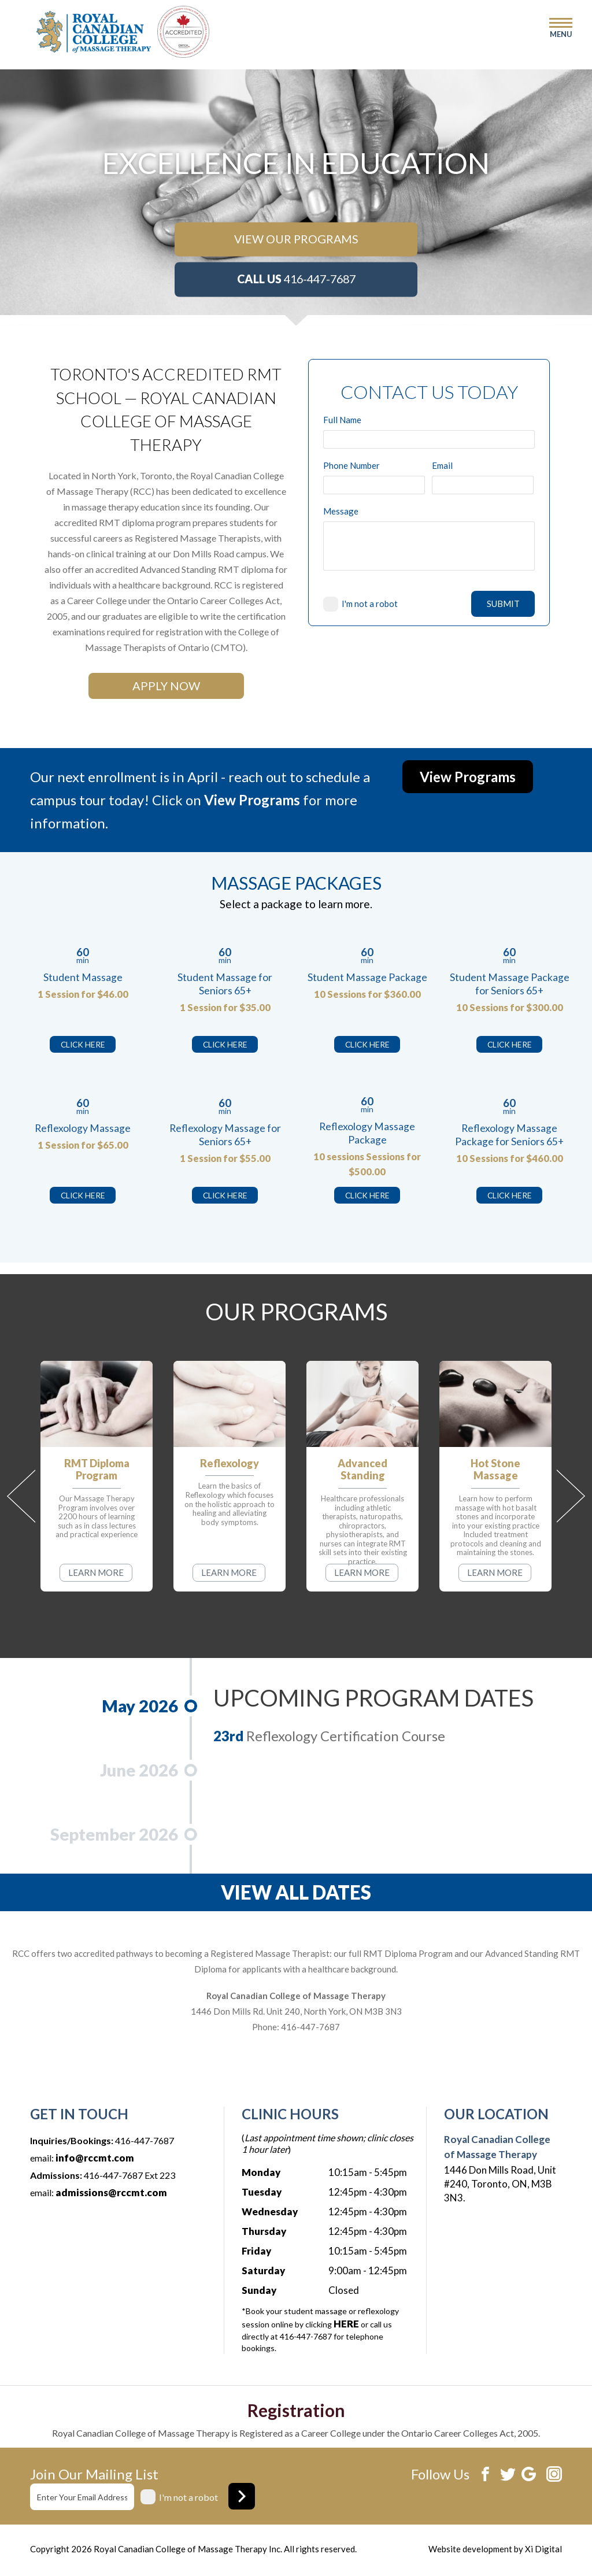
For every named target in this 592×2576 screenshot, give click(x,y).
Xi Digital (543, 2549)
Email (442, 465)
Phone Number (351, 465)
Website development (470, 2549)
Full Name (342, 420)
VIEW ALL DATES (296, 1892)
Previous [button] (21, 1496)
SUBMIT (503, 603)
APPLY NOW (166, 686)
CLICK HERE (83, 1044)
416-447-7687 (296, 279)
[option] (296, 162)
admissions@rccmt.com (111, 2192)
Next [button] (571, 1496)
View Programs (468, 776)
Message (340, 511)
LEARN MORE (96, 1572)
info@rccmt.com (95, 2158)
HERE (346, 2324)
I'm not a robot (370, 603)
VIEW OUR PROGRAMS (296, 239)
